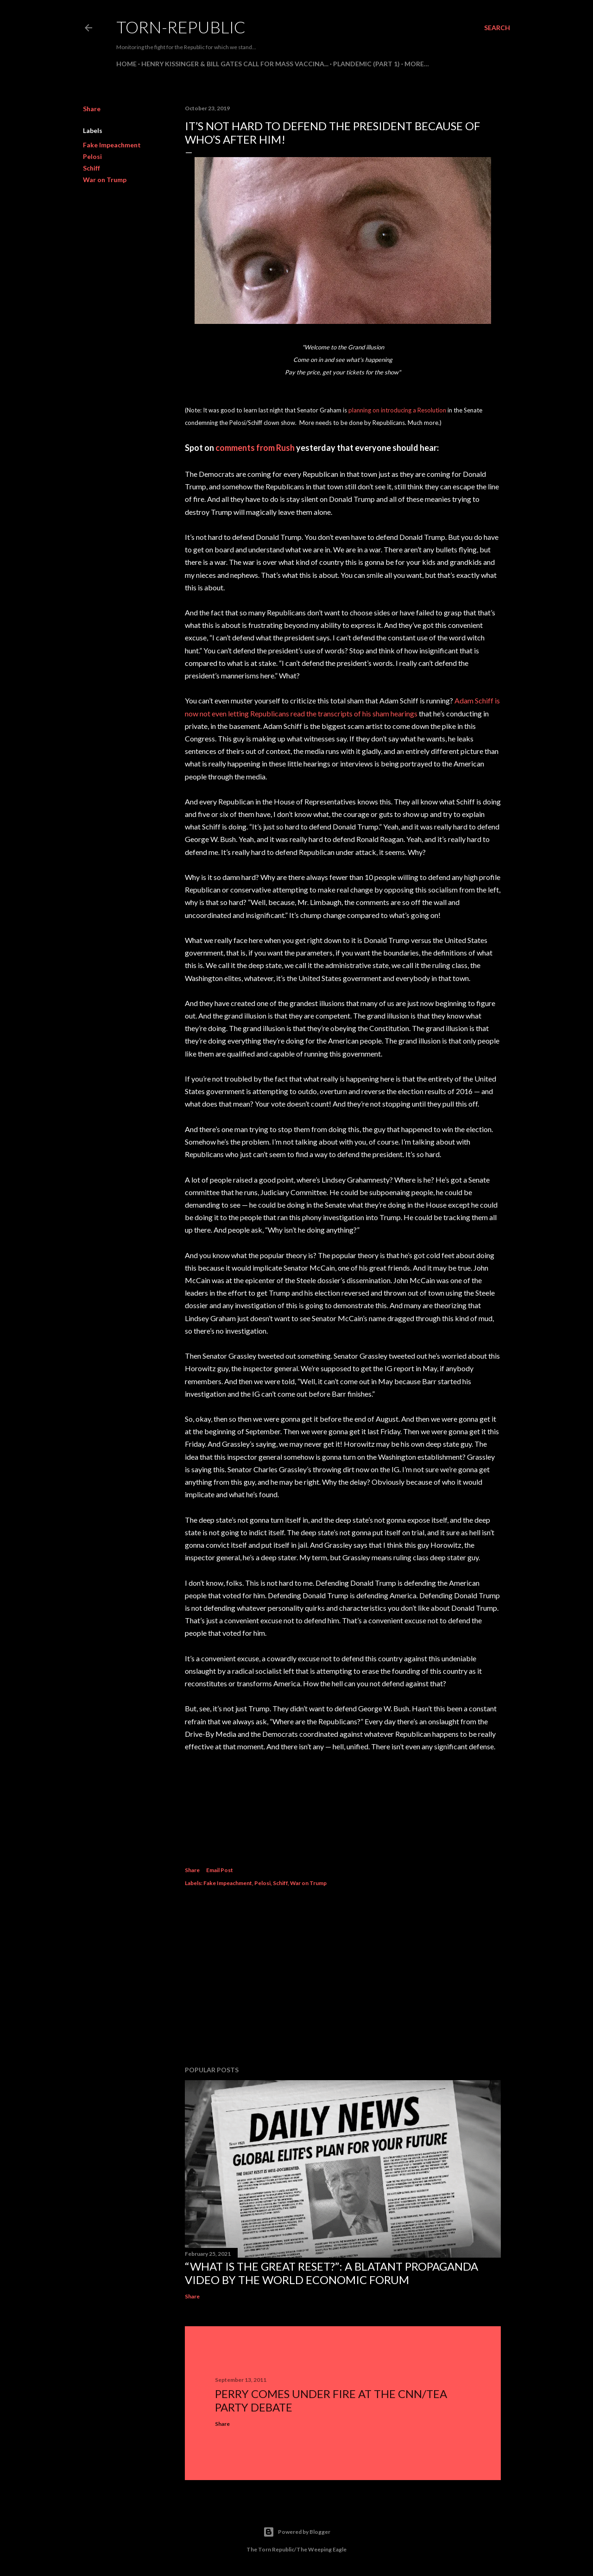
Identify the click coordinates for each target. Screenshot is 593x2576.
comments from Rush (255, 448)
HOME (126, 64)
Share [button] (92, 109)
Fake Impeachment (112, 145)
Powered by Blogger (296, 2532)
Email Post (219, 1870)
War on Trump (104, 180)
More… (416, 64)
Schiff (91, 168)
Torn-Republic (181, 27)
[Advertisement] (343, 1978)
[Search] (497, 28)
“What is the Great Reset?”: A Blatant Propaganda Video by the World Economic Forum (331, 2273)
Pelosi (92, 156)
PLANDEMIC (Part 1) (366, 64)
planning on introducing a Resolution (397, 410)
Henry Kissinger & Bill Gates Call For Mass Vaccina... (234, 64)
